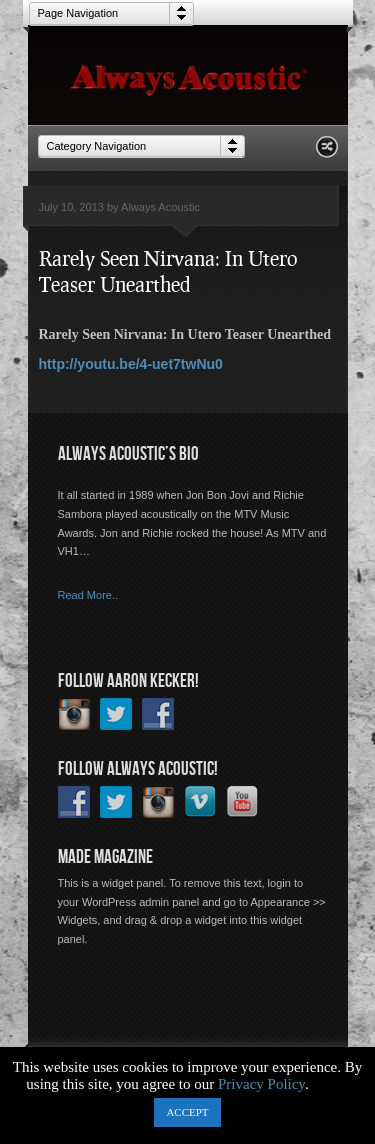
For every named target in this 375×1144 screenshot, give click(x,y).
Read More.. (88, 595)
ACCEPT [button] (187, 1112)
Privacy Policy (261, 1084)
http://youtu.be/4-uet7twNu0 (131, 364)
